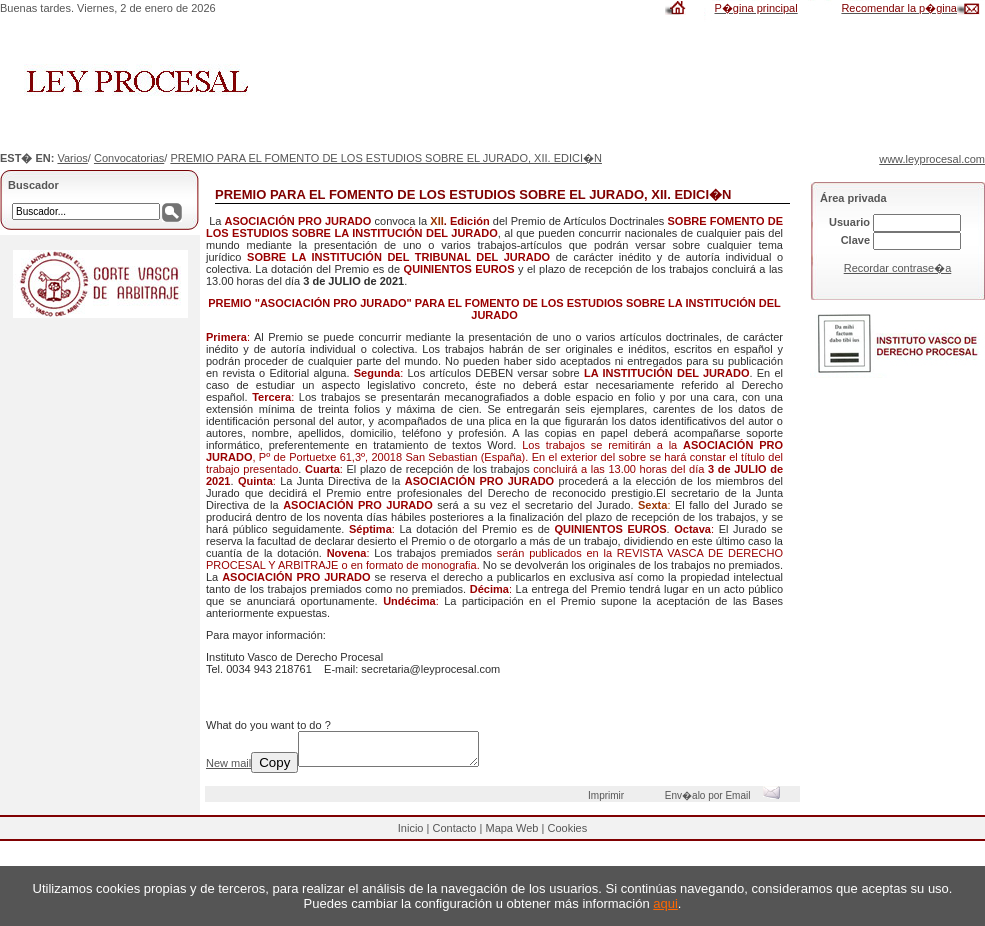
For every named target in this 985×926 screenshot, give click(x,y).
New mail (228, 769)
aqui (665, 903)
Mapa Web (511, 834)
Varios (72, 158)
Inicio (411, 834)
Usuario (849, 222)
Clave (855, 240)
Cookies (567, 834)
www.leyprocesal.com (932, 159)
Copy (274, 768)
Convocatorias (129, 158)
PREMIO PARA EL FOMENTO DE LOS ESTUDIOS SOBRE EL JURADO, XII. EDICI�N (386, 158)
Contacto (454, 834)
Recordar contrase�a (898, 268)
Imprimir (609, 801)
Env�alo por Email (727, 801)
